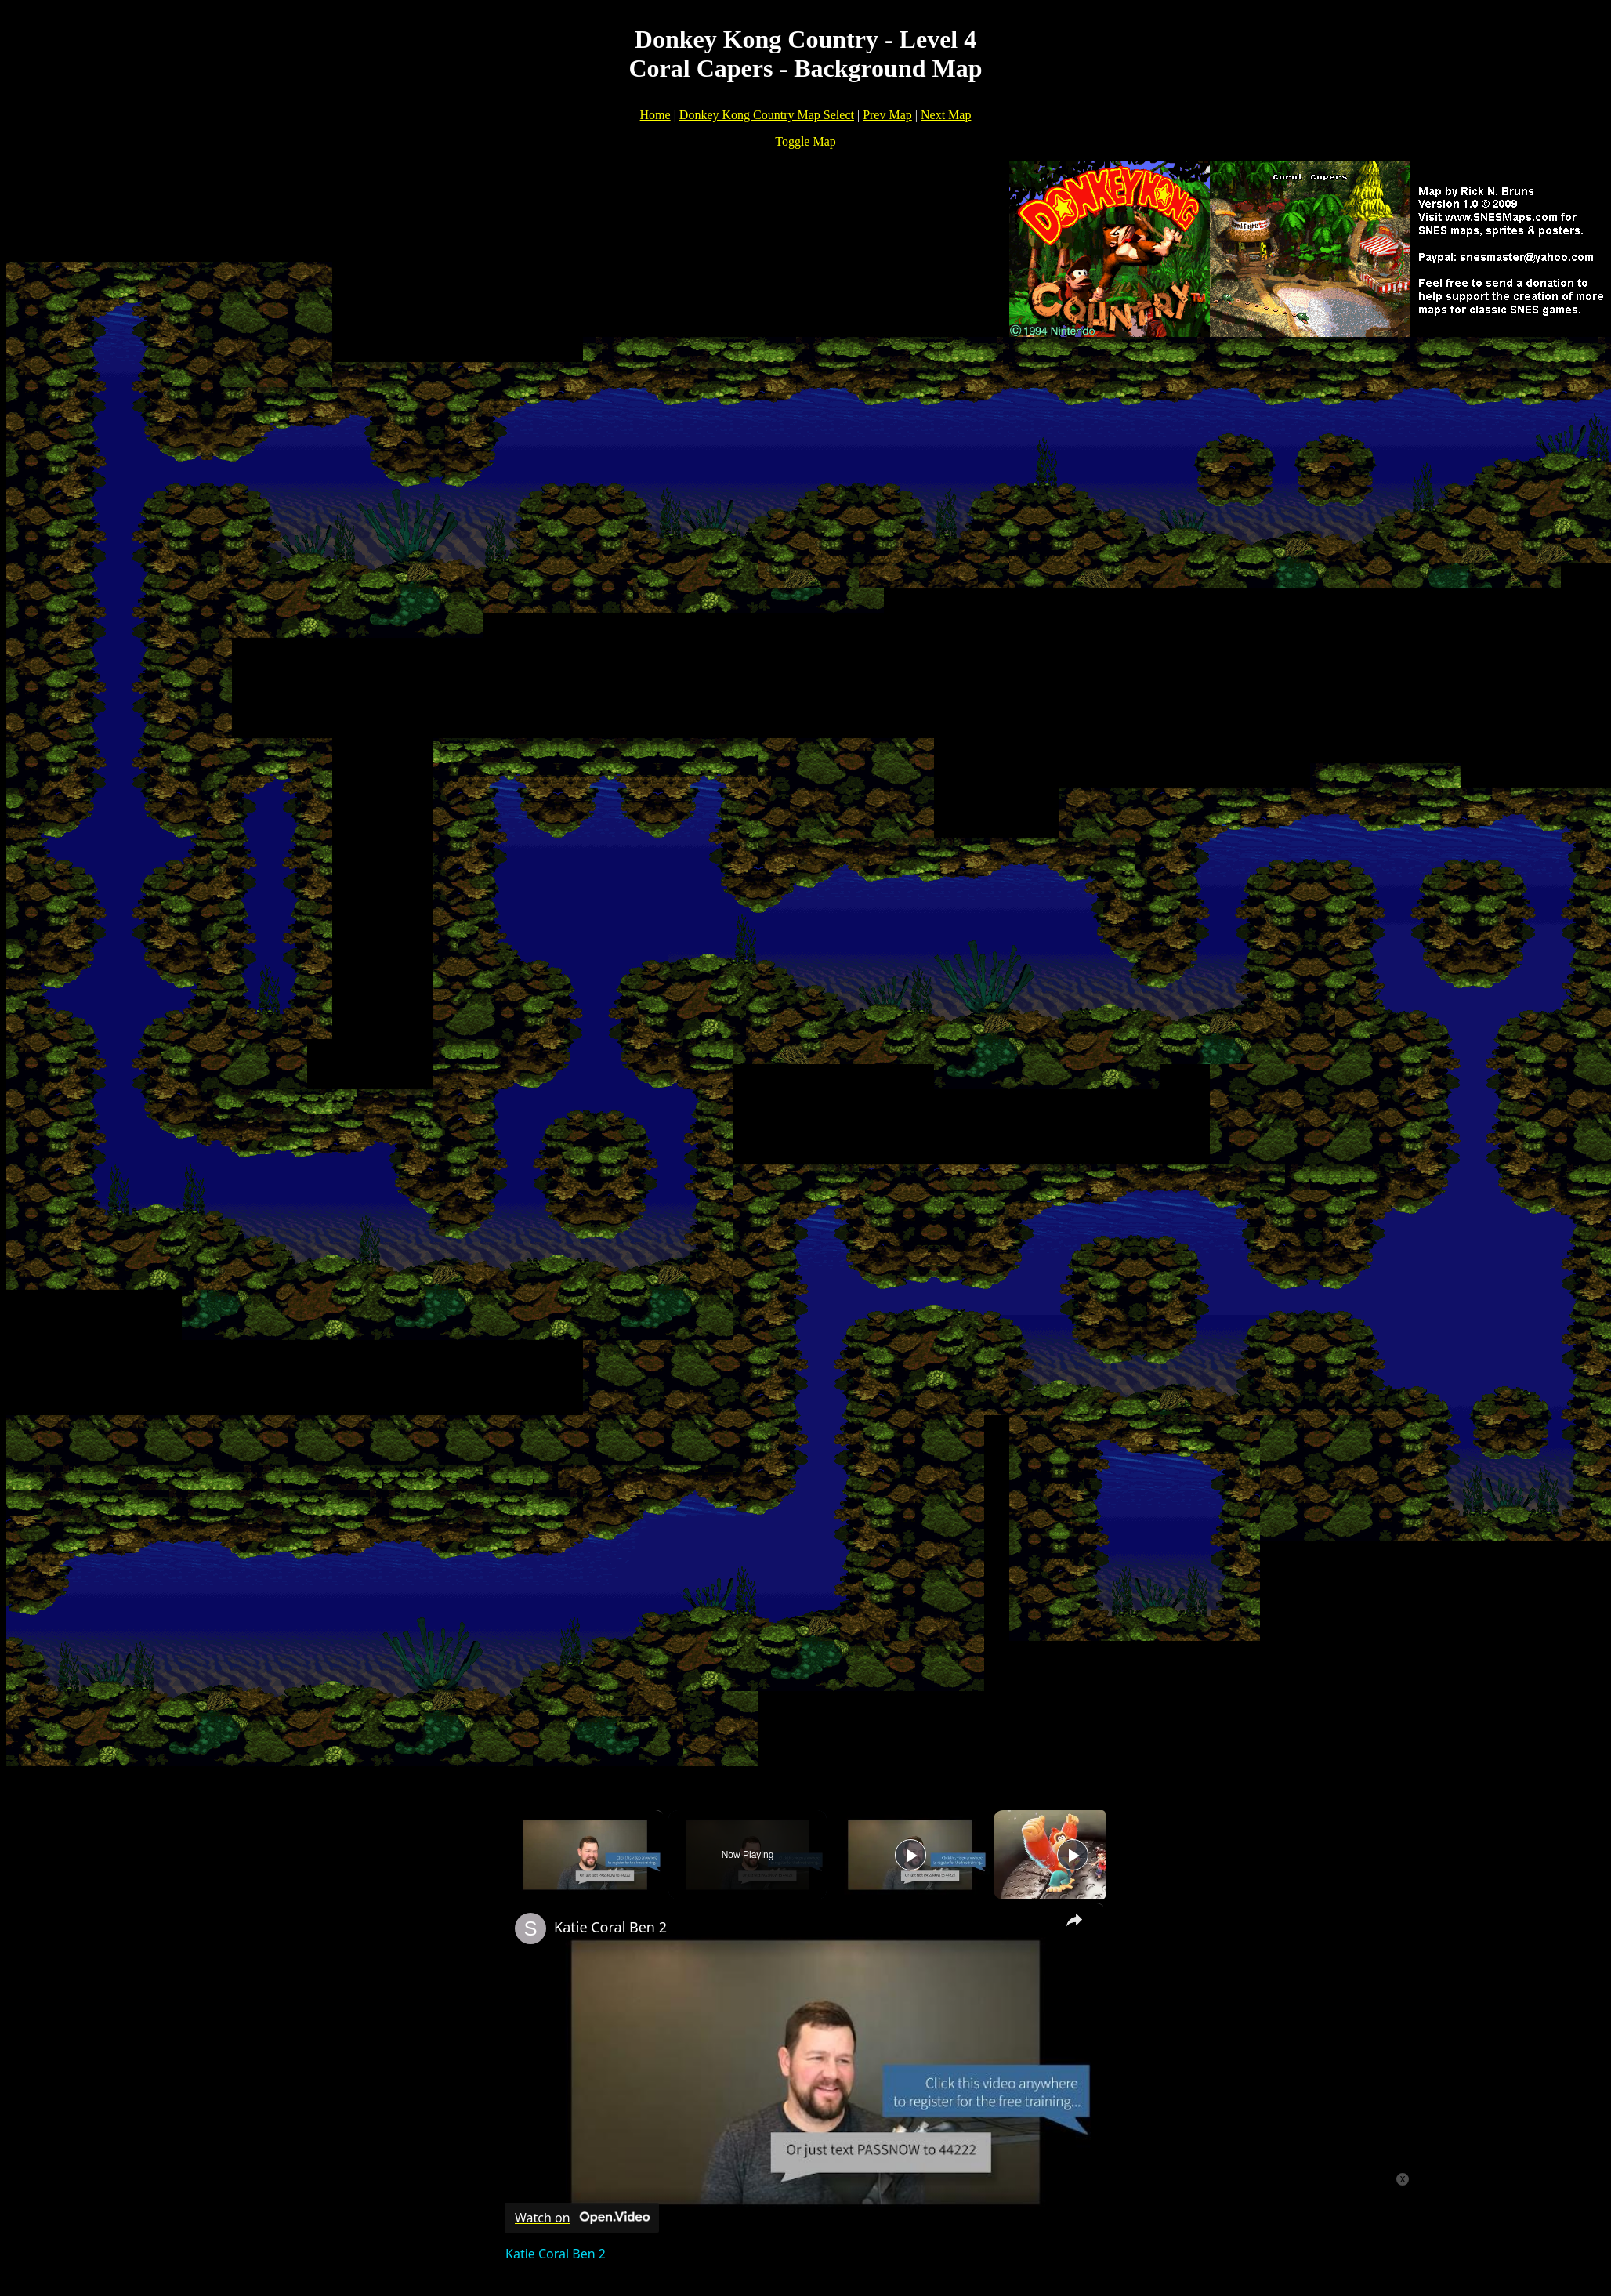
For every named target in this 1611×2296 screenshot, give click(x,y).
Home (655, 114)
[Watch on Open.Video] (582, 2218)
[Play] (910, 1854)
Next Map (946, 114)
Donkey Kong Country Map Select (766, 114)
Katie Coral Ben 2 (610, 1927)
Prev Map (887, 114)
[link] (530, 1928)
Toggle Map (805, 141)
